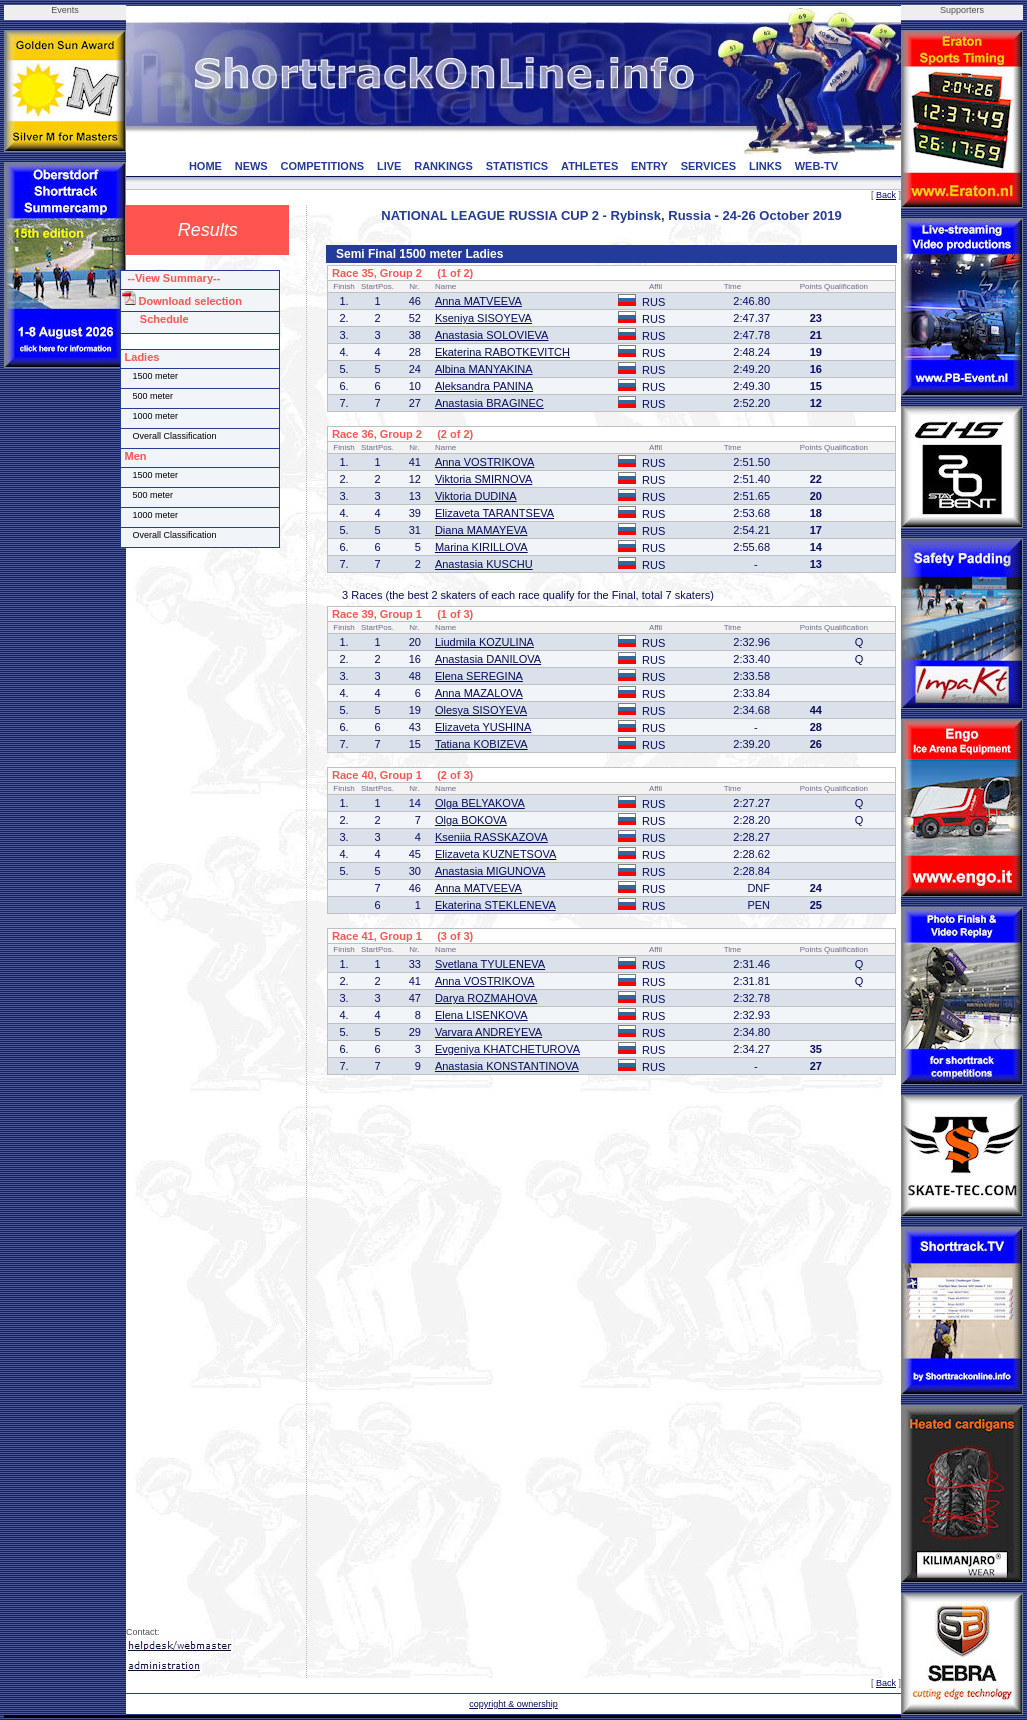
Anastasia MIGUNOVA (490, 871)
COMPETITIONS (322, 166)
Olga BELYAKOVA (480, 803)
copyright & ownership (513, 1704)
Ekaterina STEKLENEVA (495, 905)
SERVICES (708, 166)
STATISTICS (517, 166)
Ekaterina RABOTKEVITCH (502, 352)
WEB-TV (816, 166)
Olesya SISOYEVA (481, 710)
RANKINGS (443, 166)
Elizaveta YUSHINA (483, 727)
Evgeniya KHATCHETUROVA (507, 1049)
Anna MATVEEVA (478, 301)
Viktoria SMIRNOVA (483, 479)
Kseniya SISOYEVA (483, 318)
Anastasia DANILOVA (488, 659)
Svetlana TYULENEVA (490, 964)
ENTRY (649, 166)
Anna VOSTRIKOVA (484, 462)
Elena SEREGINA (479, 676)
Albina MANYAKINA (484, 369)
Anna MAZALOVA (479, 693)
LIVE (389, 166)
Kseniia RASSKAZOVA (491, 837)
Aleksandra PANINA (484, 386)
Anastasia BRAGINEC (489, 403)
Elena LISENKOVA (481, 1015)
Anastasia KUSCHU (484, 564)
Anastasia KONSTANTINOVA (507, 1066)
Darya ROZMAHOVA (486, 998)
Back (886, 195)
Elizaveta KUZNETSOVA (495, 854)
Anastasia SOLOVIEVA (492, 335)
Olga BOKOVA (471, 820)
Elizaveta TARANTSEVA (494, 513)
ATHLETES (589, 166)
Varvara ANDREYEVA (488, 1032)
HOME (205, 166)
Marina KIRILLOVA (481, 547)
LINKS (765, 166)
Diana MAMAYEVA (481, 530)
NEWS (251, 166)
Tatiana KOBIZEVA (481, 744)
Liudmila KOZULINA (484, 642)
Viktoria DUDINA (476, 496)
